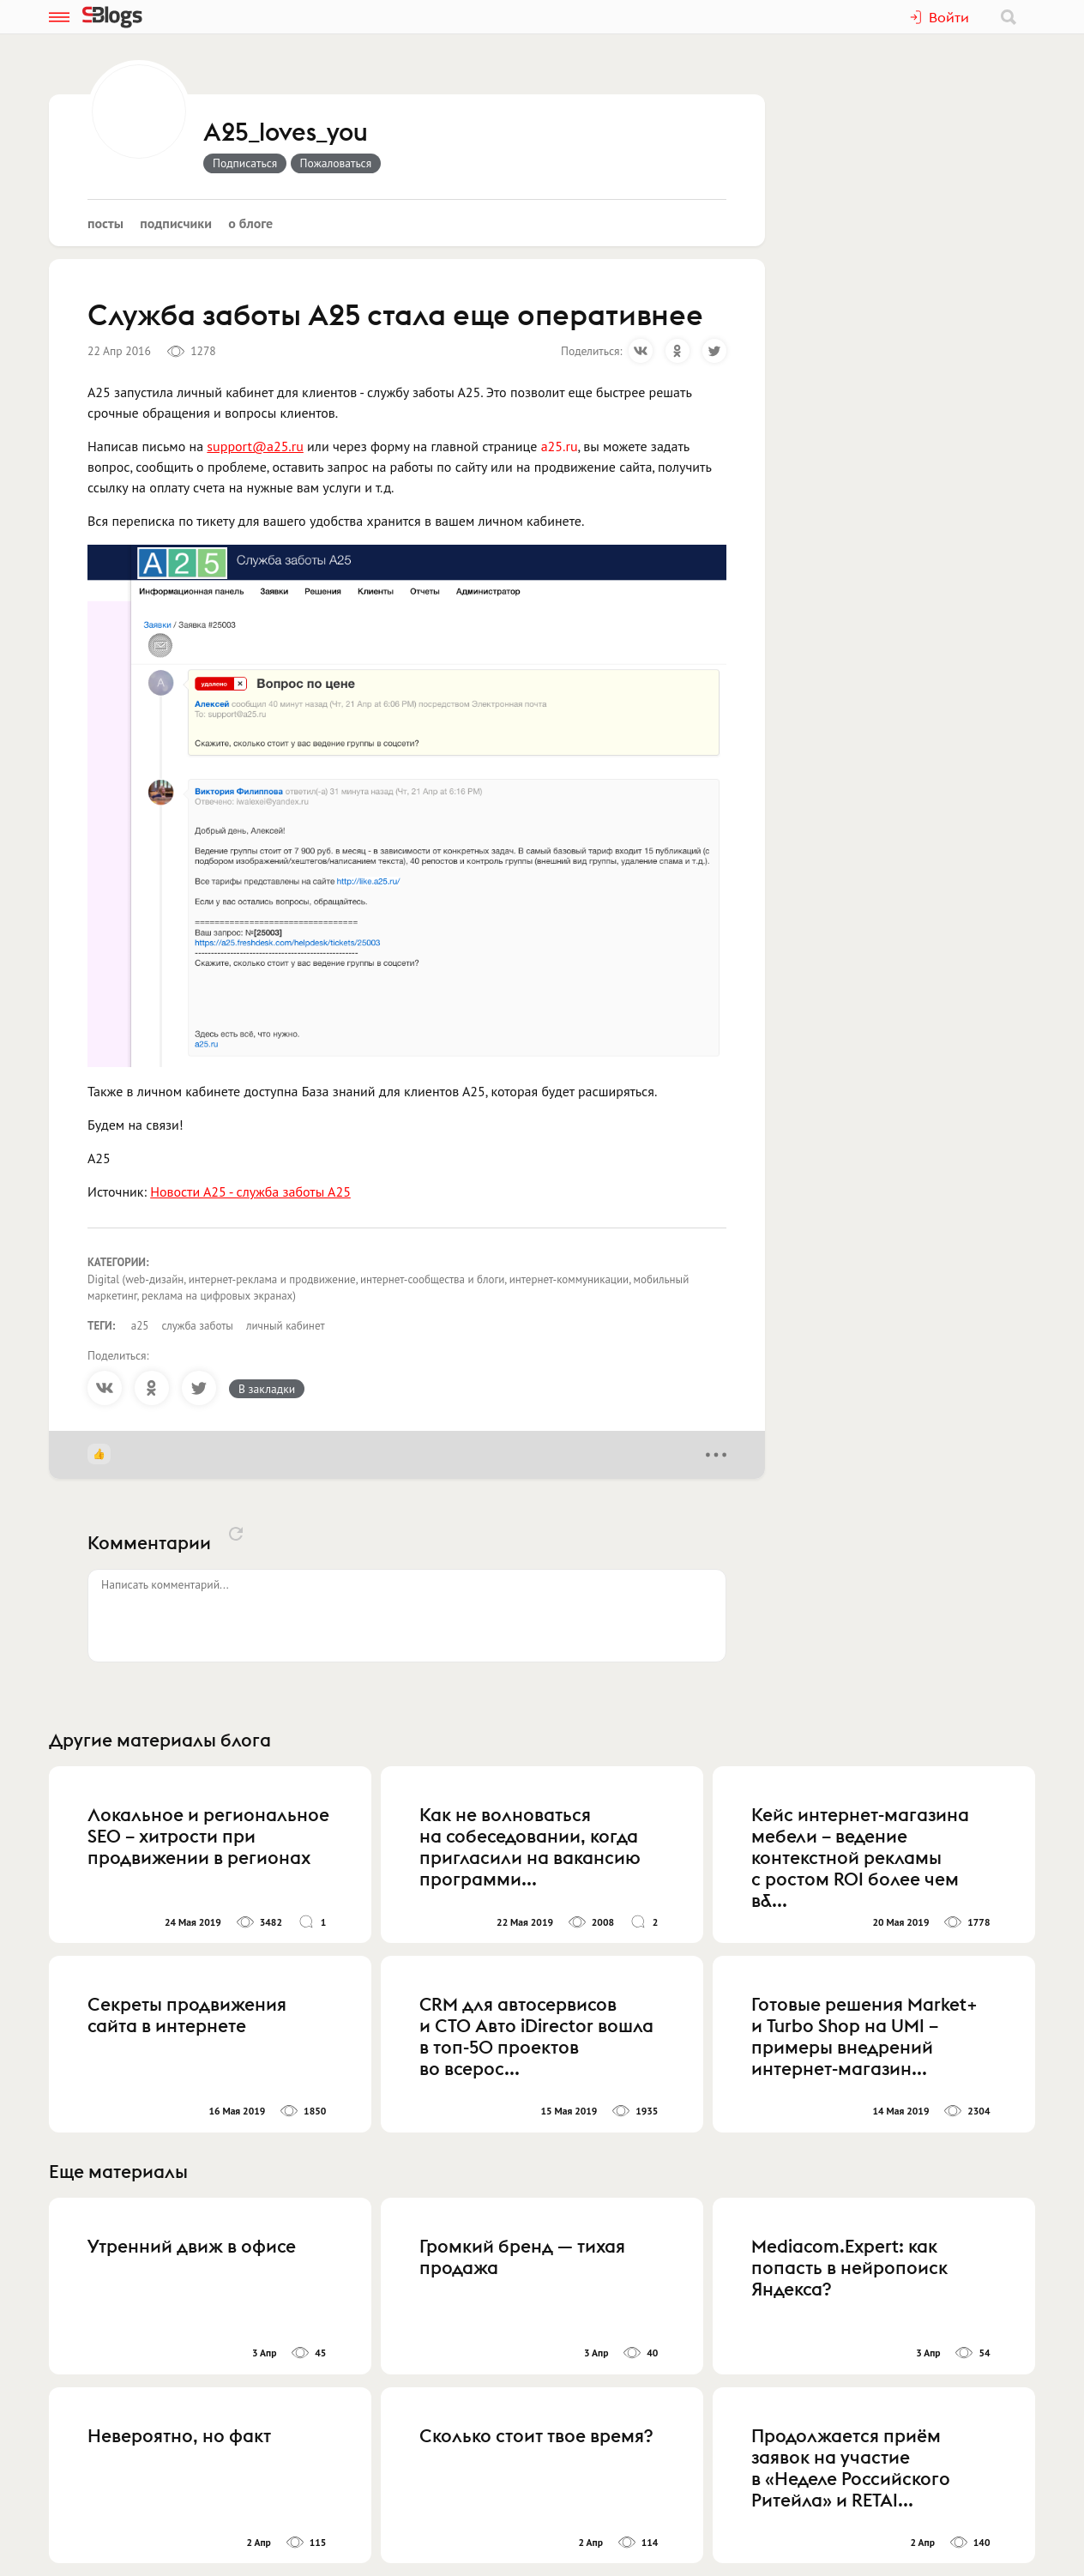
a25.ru (559, 446)
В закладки (266, 1389)
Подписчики (176, 223)
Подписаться (245, 163)
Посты (105, 223)
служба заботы (197, 1325)
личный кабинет (285, 1325)
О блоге (250, 223)
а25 (140, 1325)
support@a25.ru (255, 446)
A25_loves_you (285, 133)
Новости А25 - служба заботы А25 (250, 1191)
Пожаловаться (336, 163)
